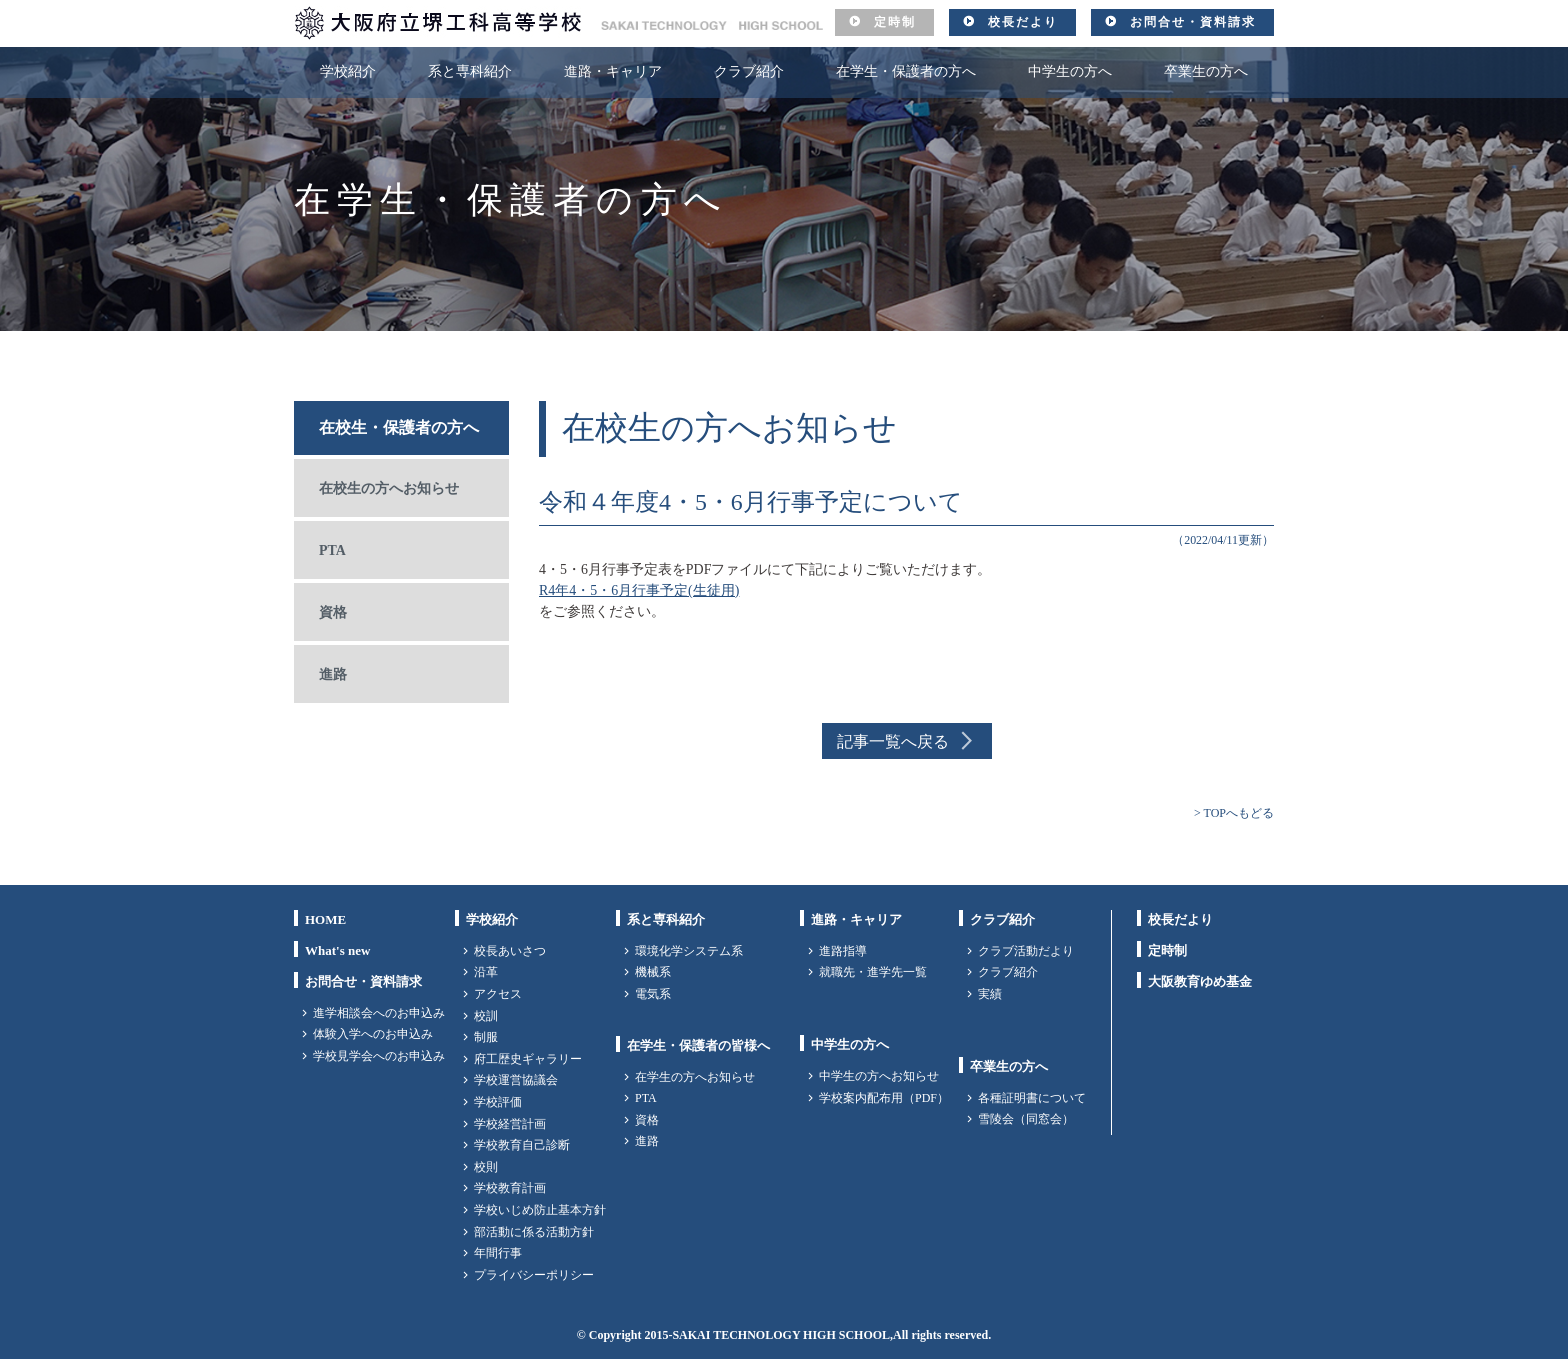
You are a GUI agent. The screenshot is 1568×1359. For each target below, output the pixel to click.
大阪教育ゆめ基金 (1200, 981)
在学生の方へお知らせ (695, 1077)
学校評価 (498, 1102)
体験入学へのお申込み (373, 1034)
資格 (333, 612)
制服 (486, 1037)
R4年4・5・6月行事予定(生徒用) (639, 590)
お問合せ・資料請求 (1193, 22)
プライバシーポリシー (534, 1275)
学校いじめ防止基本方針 (540, 1210)
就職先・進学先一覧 (873, 972)
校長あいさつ (510, 951)
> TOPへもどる (1234, 813)
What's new (337, 950)
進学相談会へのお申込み (379, 1013)
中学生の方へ (1070, 71)
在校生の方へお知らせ (389, 488)
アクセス (498, 994)
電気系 (653, 994)
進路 (333, 674)
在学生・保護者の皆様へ (698, 1045)
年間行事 (498, 1253)
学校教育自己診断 (522, 1145)
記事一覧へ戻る (893, 741)
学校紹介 (348, 71)
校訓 (486, 1016)
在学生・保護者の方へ (906, 71)
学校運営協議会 (516, 1080)
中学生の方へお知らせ (879, 1076)
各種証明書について (1032, 1098)
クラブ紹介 (749, 71)
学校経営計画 (510, 1124)
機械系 (653, 972)
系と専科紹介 (470, 71)
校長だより (1023, 22)
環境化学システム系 (689, 951)
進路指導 (843, 951)
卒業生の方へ (1206, 71)
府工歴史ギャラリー (528, 1059)
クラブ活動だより (1026, 951)
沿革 (486, 972)
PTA (332, 550)
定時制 (895, 22)
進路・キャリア (613, 71)
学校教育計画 (510, 1188)
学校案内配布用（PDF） (884, 1098)
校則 (486, 1167)
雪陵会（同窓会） (1026, 1119)
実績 (990, 994)
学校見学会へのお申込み (379, 1056)
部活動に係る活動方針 (534, 1232)
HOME (325, 919)
